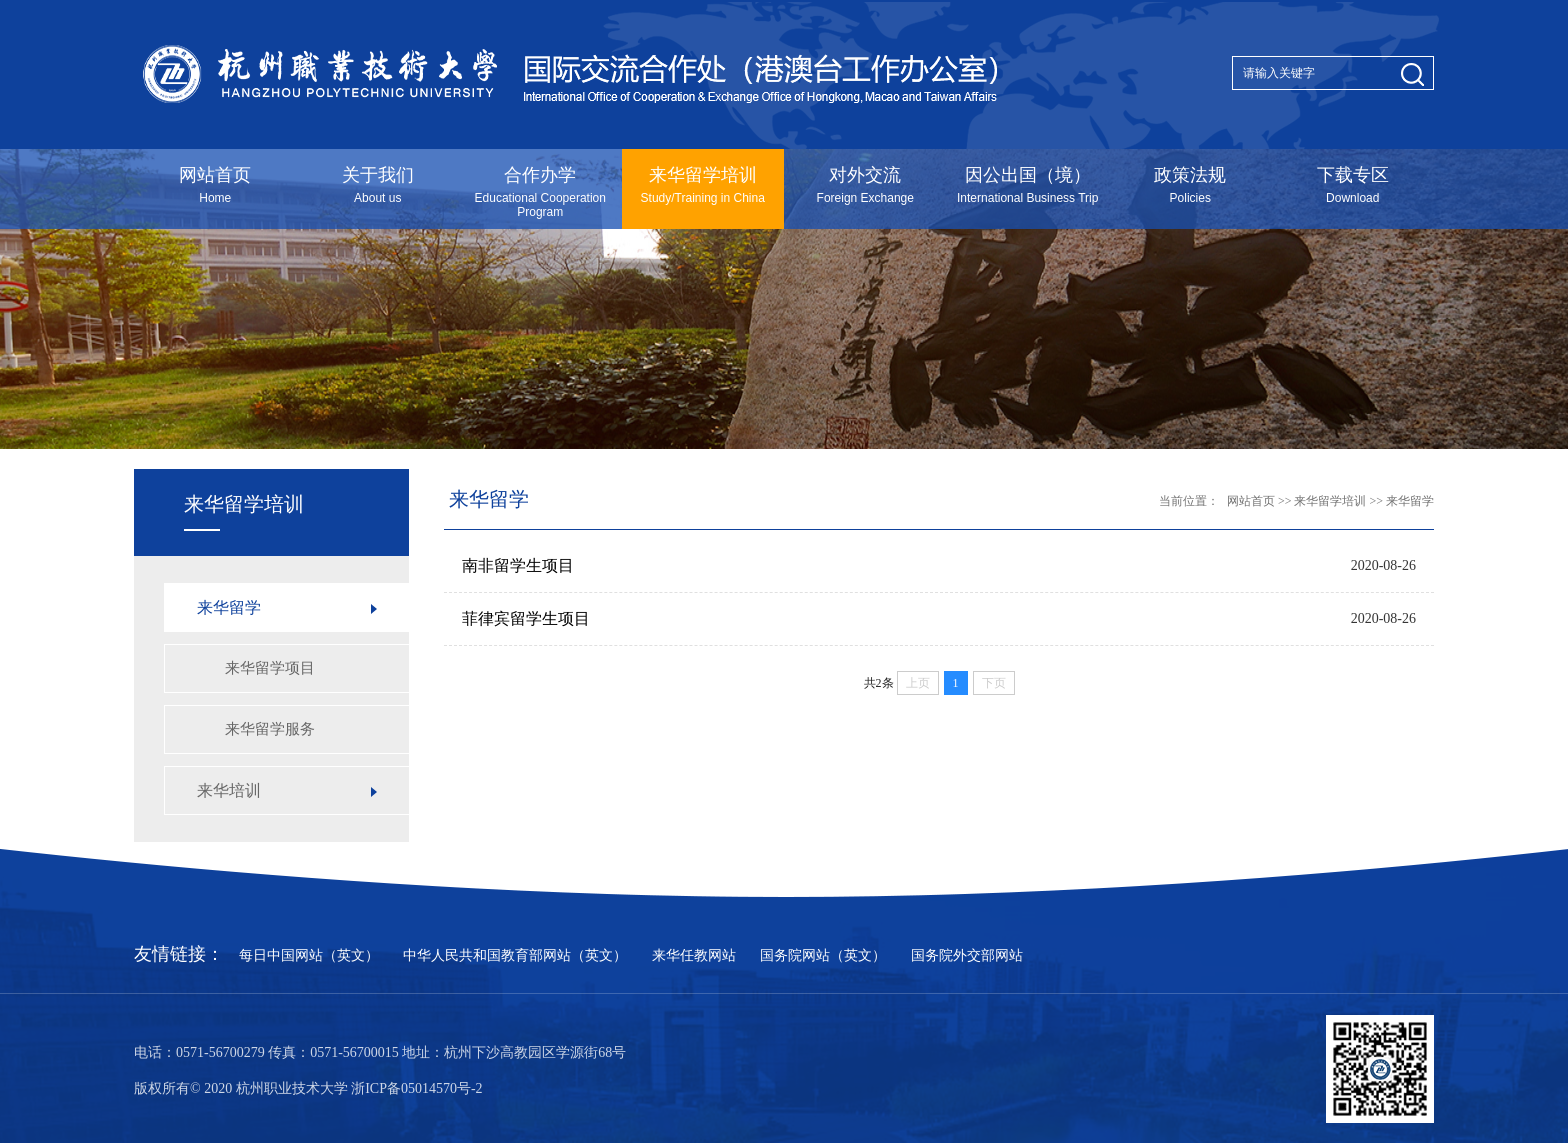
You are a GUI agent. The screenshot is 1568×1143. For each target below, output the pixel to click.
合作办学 (540, 192)
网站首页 (215, 185)
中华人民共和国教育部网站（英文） (515, 955)
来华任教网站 (694, 955)
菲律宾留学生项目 (526, 618)
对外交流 (865, 185)
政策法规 (1190, 185)
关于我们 (378, 185)
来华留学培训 (703, 185)
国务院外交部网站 (967, 955)
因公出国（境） (1028, 185)
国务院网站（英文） (823, 955)
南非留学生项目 (518, 565)
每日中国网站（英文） (309, 955)
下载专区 (1353, 185)
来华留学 (1410, 501)
